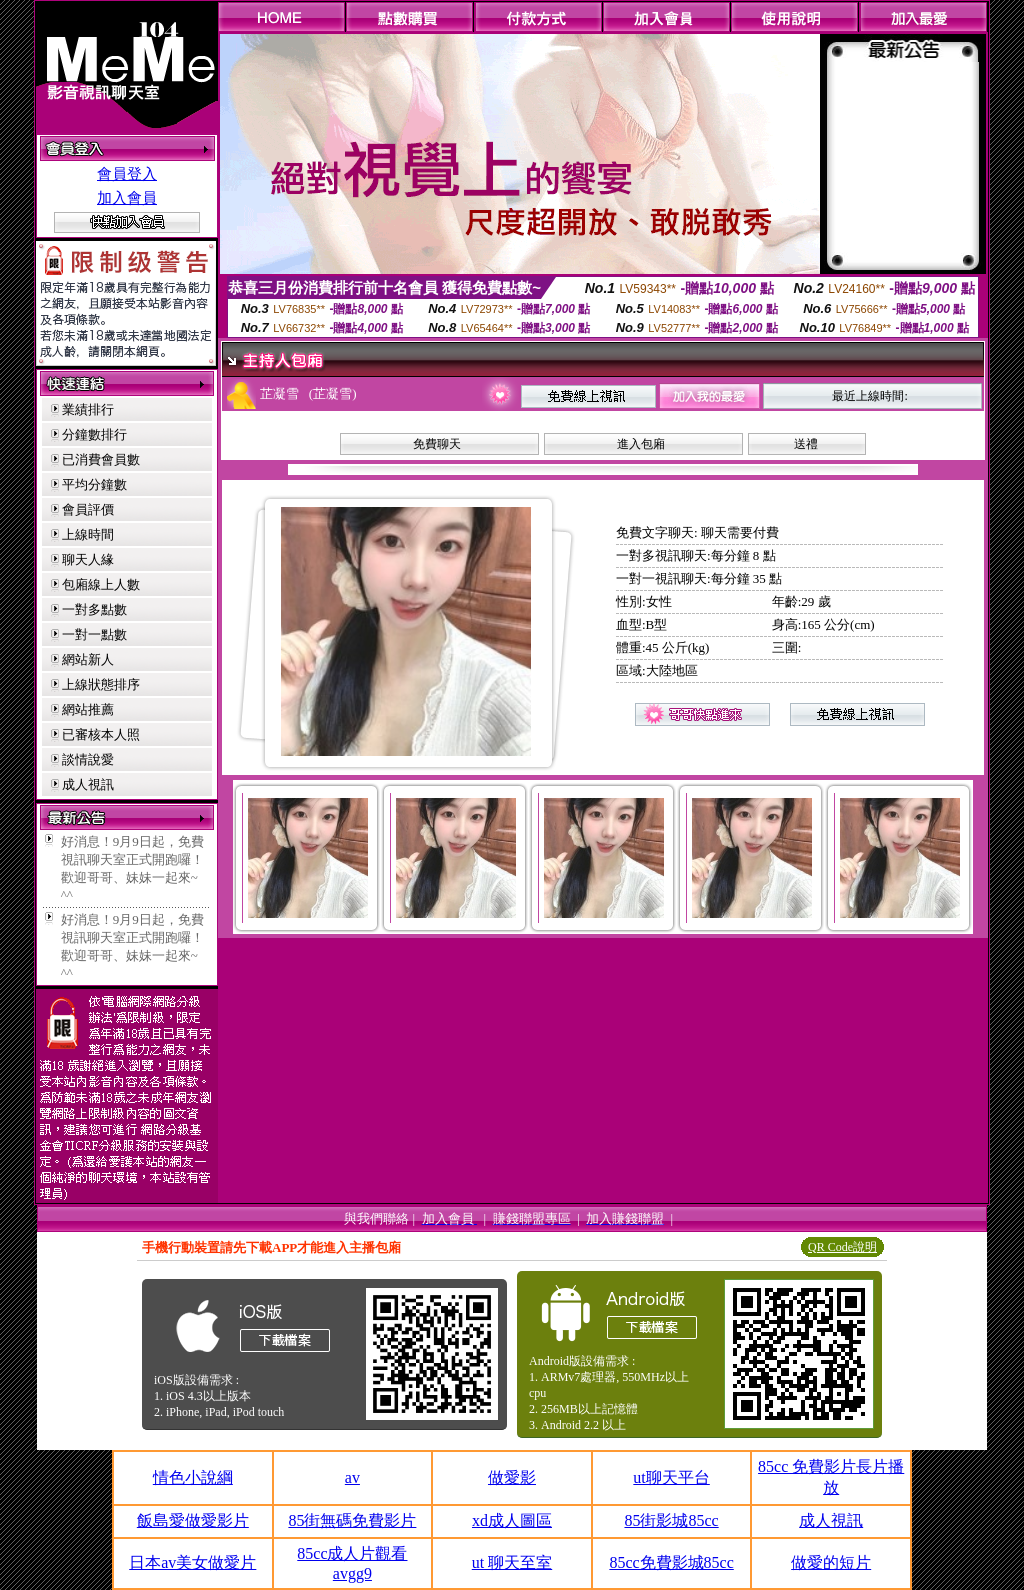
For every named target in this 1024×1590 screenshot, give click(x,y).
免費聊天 (437, 444)
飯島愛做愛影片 (193, 1520)
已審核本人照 (101, 734)
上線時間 (88, 534)
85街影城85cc (671, 1520)
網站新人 (88, 659)
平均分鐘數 (94, 484)
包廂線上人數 (101, 584)
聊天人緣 (88, 559)
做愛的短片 (831, 1562)
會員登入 (127, 174)
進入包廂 (641, 444)
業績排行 (88, 409)
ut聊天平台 (671, 1477)
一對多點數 (94, 609)
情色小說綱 (193, 1477)
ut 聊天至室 (512, 1562)
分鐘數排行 (94, 434)
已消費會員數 (101, 459)
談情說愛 (88, 759)
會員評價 (88, 509)
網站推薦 (88, 709)
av (352, 1477)
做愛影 (512, 1477)
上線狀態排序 (101, 684)
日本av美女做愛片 (192, 1562)
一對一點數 (94, 634)
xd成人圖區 (512, 1520)
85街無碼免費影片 (352, 1520)
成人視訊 (88, 784)
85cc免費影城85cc (671, 1562)
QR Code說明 (842, 1247)
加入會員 (127, 198)
